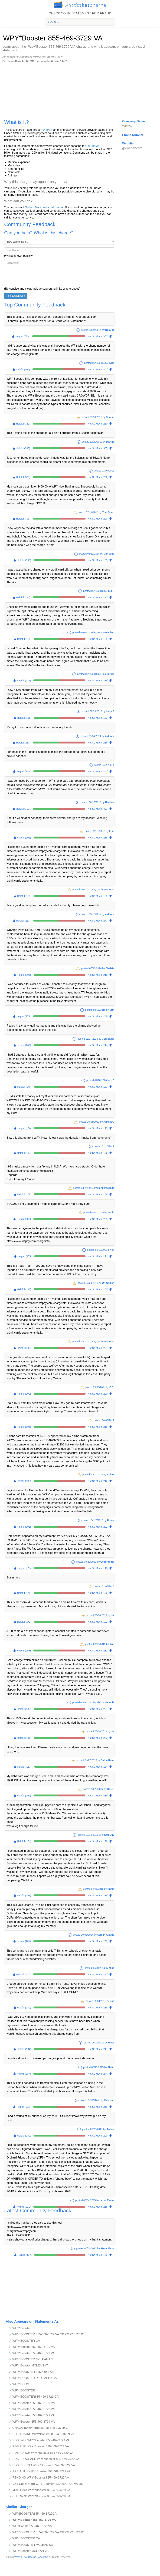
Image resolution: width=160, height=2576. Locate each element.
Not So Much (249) (98, 1016)
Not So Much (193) (98, 717)
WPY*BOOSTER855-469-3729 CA (35, 2396)
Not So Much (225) (98, 1219)
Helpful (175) (24, 1592)
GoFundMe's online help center (44, 207)
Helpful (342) (23, 423)
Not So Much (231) (98, 1650)
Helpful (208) (24, 1219)
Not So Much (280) (98, 423)
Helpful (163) (24, 1766)
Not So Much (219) (98, 680)
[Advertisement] (79, 88)
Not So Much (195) (98, 1592)
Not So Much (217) (98, 2049)
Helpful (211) (24, 2206)
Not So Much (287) (98, 1974)
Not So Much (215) (98, 837)
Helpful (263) (23, 920)
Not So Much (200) (98, 1289)
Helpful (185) (24, 1709)
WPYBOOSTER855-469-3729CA (34, 2513)
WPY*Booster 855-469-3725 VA (33, 2347)
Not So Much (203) (98, 1737)
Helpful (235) (24, 1016)
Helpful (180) (24, 639)
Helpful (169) (24, 1194)
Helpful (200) (24, 1045)
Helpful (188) (24, 1348)
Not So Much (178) (98, 1568)
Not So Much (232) (98, 1941)
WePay (47, 129)
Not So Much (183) (98, 1086)
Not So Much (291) (98, 597)
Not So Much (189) (98, 896)
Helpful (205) (24, 837)
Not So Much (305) (98, 448)
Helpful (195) (24, 1795)
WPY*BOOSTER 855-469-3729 (33, 2372)
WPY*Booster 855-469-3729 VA (33, 2353)
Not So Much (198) (98, 1841)
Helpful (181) (24, 1737)
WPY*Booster (21, 2328)
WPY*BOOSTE (22, 2384)
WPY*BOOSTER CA (26, 2340)
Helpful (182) (24, 1152)
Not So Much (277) (98, 920)
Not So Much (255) (98, 2206)
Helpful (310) (23, 808)
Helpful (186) (24, 717)
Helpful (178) (24, 896)
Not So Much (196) (98, 1152)
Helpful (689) (22, 336)
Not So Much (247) (98, 771)
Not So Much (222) (98, 1526)
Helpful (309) (23, 477)
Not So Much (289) (98, 742)
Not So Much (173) (98, 1128)
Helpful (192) (24, 1481)
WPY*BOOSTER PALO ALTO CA (34, 2378)
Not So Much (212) (98, 1481)
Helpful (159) (24, 1568)
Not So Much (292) (98, 477)
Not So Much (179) (98, 2255)
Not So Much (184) (98, 1194)
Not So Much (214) (98, 1045)
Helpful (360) (23, 448)
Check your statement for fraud (80, 13)
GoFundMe (92, 145)
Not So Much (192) (98, 1621)
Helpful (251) (23, 1974)
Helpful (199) (24, 560)
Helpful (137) (25, 2255)
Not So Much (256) (98, 2106)
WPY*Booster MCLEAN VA (30, 2365)
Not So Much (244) (98, 2073)
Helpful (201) (24, 1526)
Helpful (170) (24, 1086)
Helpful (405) (23, 369)
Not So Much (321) (98, 808)
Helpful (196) (24, 1426)
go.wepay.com (132, 148)
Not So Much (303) (98, 336)
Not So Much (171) (98, 1256)
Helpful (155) (25, 1256)
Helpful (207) (24, 2073)
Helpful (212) (24, 680)
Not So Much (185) (98, 639)
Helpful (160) (24, 1128)
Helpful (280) (23, 742)
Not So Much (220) (98, 1393)
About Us (43, 2557)
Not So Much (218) (98, 974)
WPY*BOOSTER (23, 2390)
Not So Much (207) (98, 1348)
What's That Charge (25, 2557)
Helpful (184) (24, 2049)
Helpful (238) (24, 771)
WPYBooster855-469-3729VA (32, 2526)
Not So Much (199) (98, 560)
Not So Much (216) (98, 1426)
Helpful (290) (23, 597)
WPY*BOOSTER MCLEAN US (32, 2359)
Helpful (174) (24, 1841)
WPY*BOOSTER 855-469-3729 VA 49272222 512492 (48, 2334)
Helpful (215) (24, 2106)
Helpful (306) (23, 518)
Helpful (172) (24, 1621)
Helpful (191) (24, 1895)
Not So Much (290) (98, 518)
